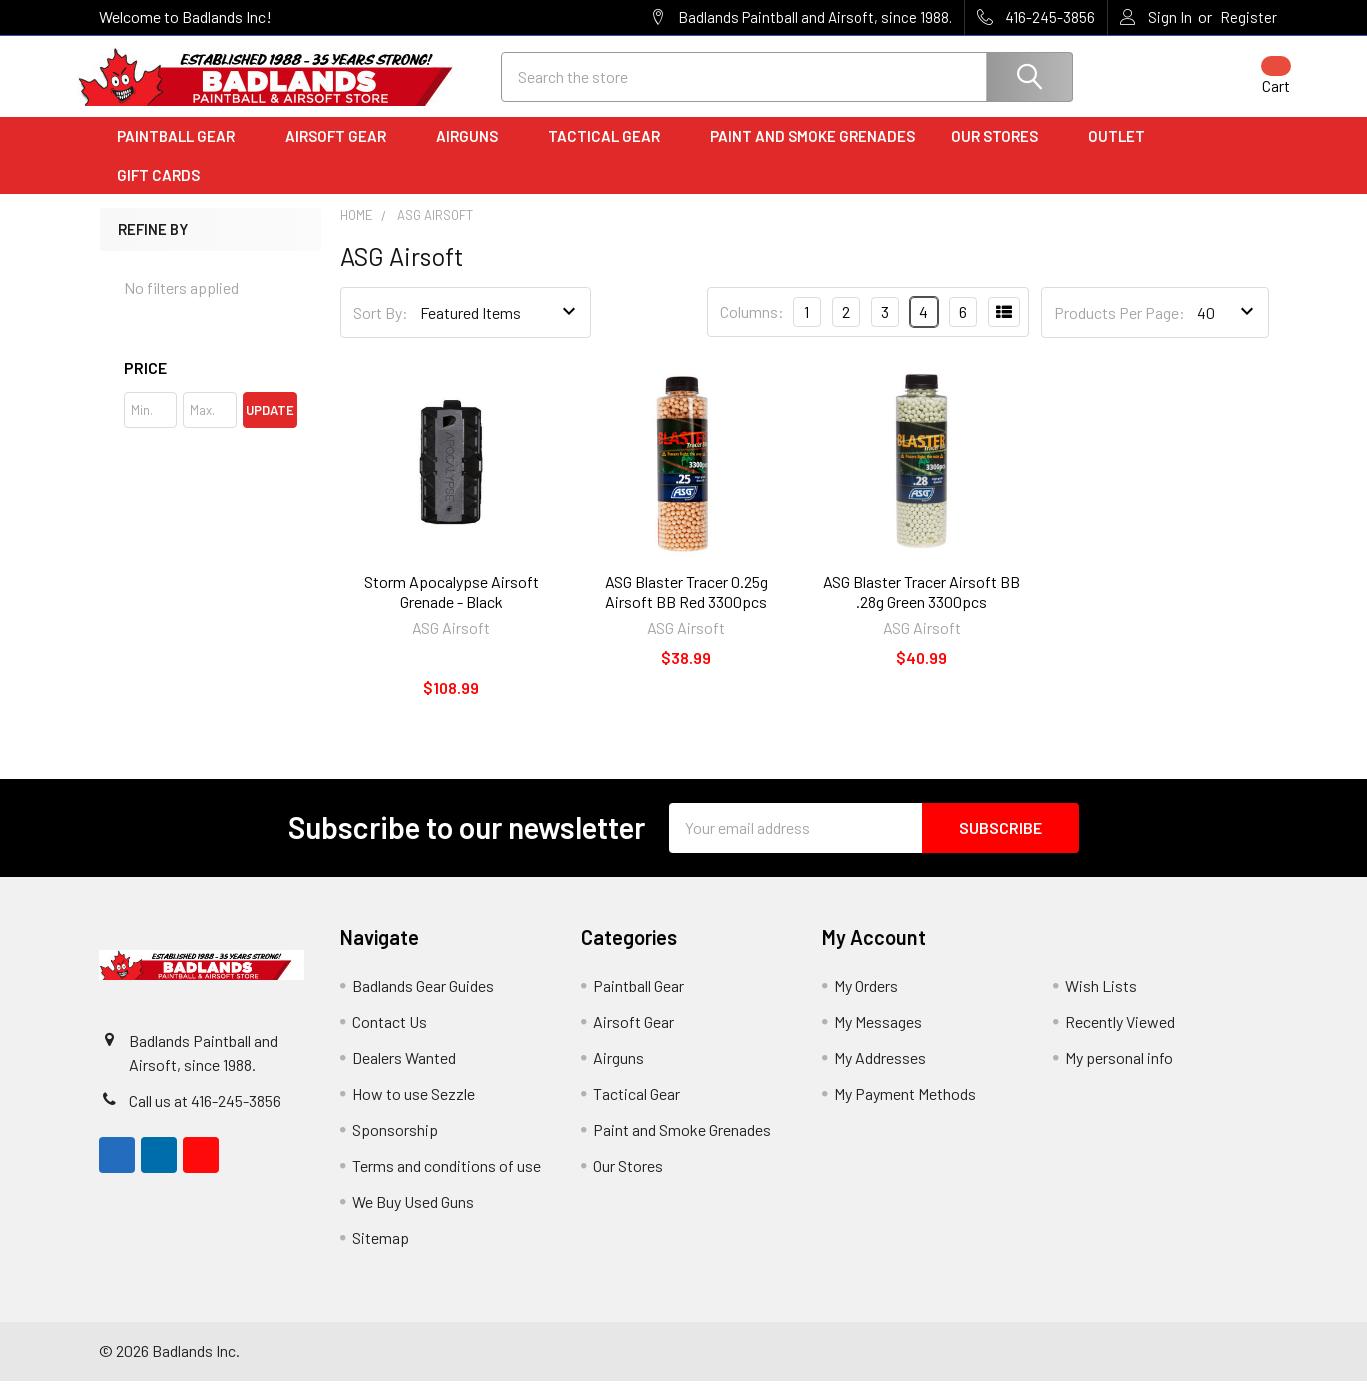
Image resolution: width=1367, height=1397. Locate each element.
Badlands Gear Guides (423, 1001)
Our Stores (1001, 153)
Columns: (752, 328)
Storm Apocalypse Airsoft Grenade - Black (451, 607)
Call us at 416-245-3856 (205, 1116)
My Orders (866, 1001)
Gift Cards (158, 191)
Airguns (474, 153)
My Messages (878, 1037)
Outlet (1123, 153)
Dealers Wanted (404, 1073)
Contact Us (389, 1037)
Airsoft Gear (342, 153)
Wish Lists (1101, 1001)
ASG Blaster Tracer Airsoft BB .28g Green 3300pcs (921, 607)
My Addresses (880, 1073)
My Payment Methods (905, 1109)
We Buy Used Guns (413, 1217)
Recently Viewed (1120, 1037)
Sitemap (380, 1253)
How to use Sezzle (413, 1109)
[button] (210, 384)
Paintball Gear (183, 153)
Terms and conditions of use (446, 1181)
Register (1248, 17)
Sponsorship (395, 1145)
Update (270, 426)
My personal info (1119, 1073)
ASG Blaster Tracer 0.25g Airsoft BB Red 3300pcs (686, 607)
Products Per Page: (1119, 328)
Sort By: (380, 328)
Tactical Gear (611, 153)
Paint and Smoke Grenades (812, 153)
